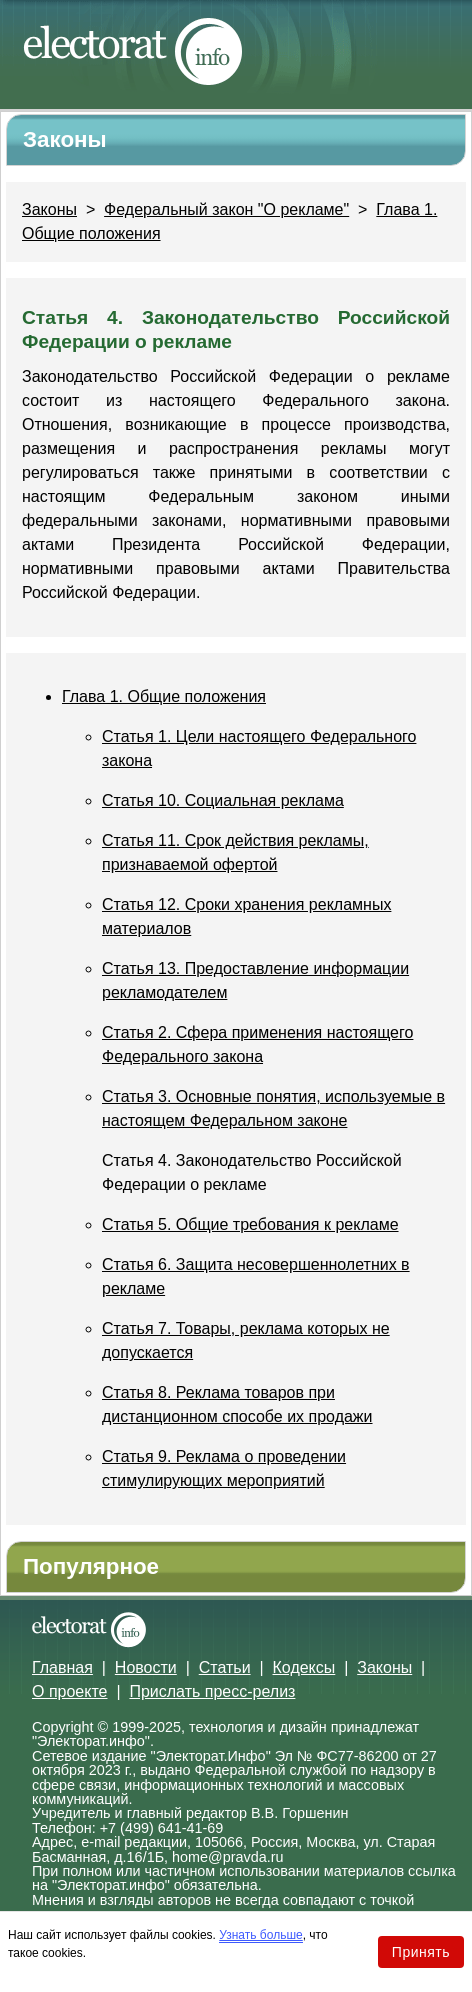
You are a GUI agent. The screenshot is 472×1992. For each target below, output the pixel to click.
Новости (146, 1667)
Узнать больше (260, 1935)
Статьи (225, 1667)
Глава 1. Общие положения (164, 696)
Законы (49, 209)
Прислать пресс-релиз (212, 1691)
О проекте (69, 1691)
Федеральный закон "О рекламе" (226, 209)
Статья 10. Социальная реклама (223, 800)
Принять (421, 1952)
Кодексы (304, 1667)
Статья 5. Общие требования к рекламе (250, 1224)
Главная (62, 1667)
